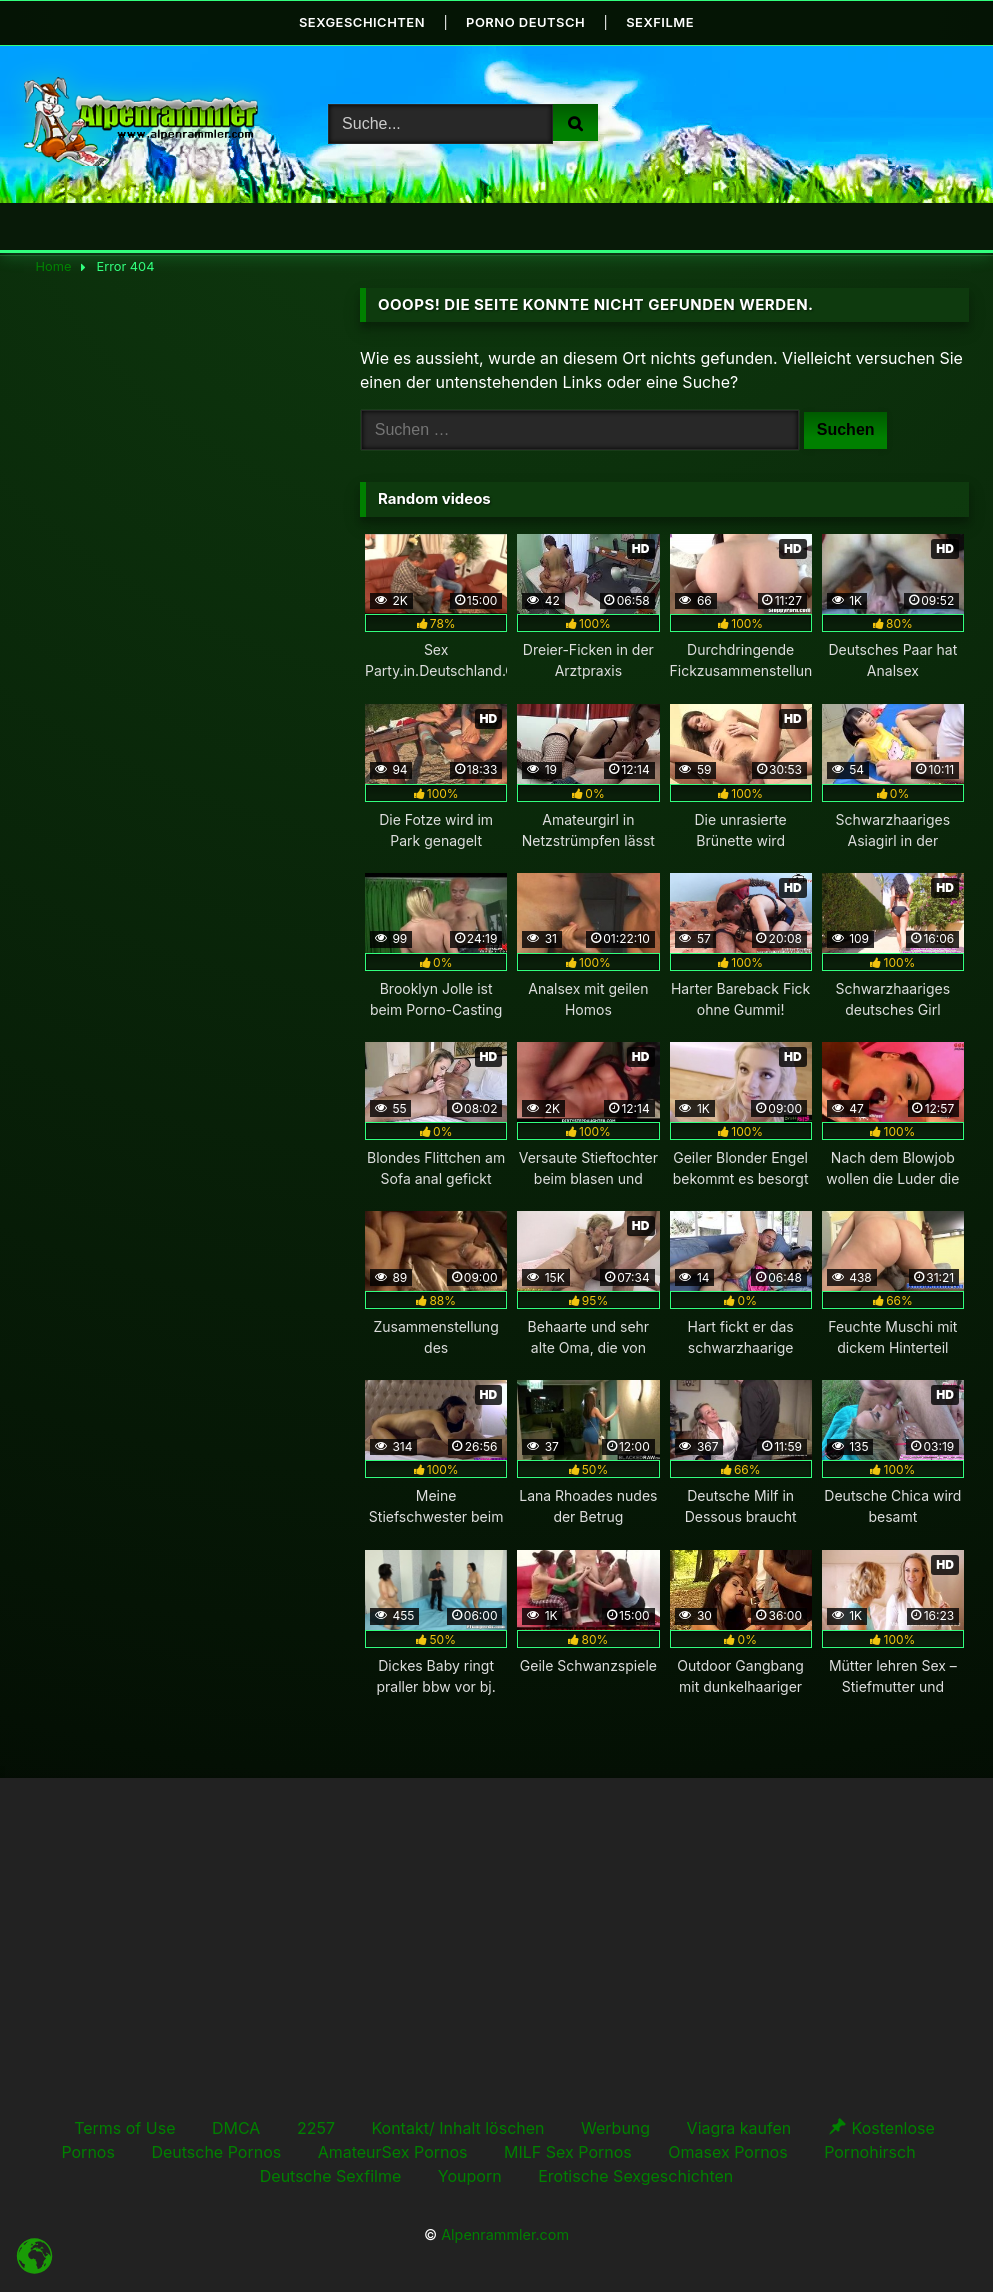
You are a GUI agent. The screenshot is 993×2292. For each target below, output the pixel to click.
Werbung (615, 2127)
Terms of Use (124, 2127)
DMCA (236, 2127)
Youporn (470, 2175)
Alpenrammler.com (505, 2234)
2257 (316, 2127)
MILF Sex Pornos (568, 2151)
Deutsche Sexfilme (331, 2175)
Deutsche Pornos (216, 2151)
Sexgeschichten (361, 22)
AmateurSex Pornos (393, 2151)
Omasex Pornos (727, 2151)
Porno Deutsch (526, 22)
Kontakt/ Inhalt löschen (457, 2127)
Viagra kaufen (739, 2127)
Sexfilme (661, 22)
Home (54, 266)
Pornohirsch (869, 2151)
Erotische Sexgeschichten (635, 2175)
